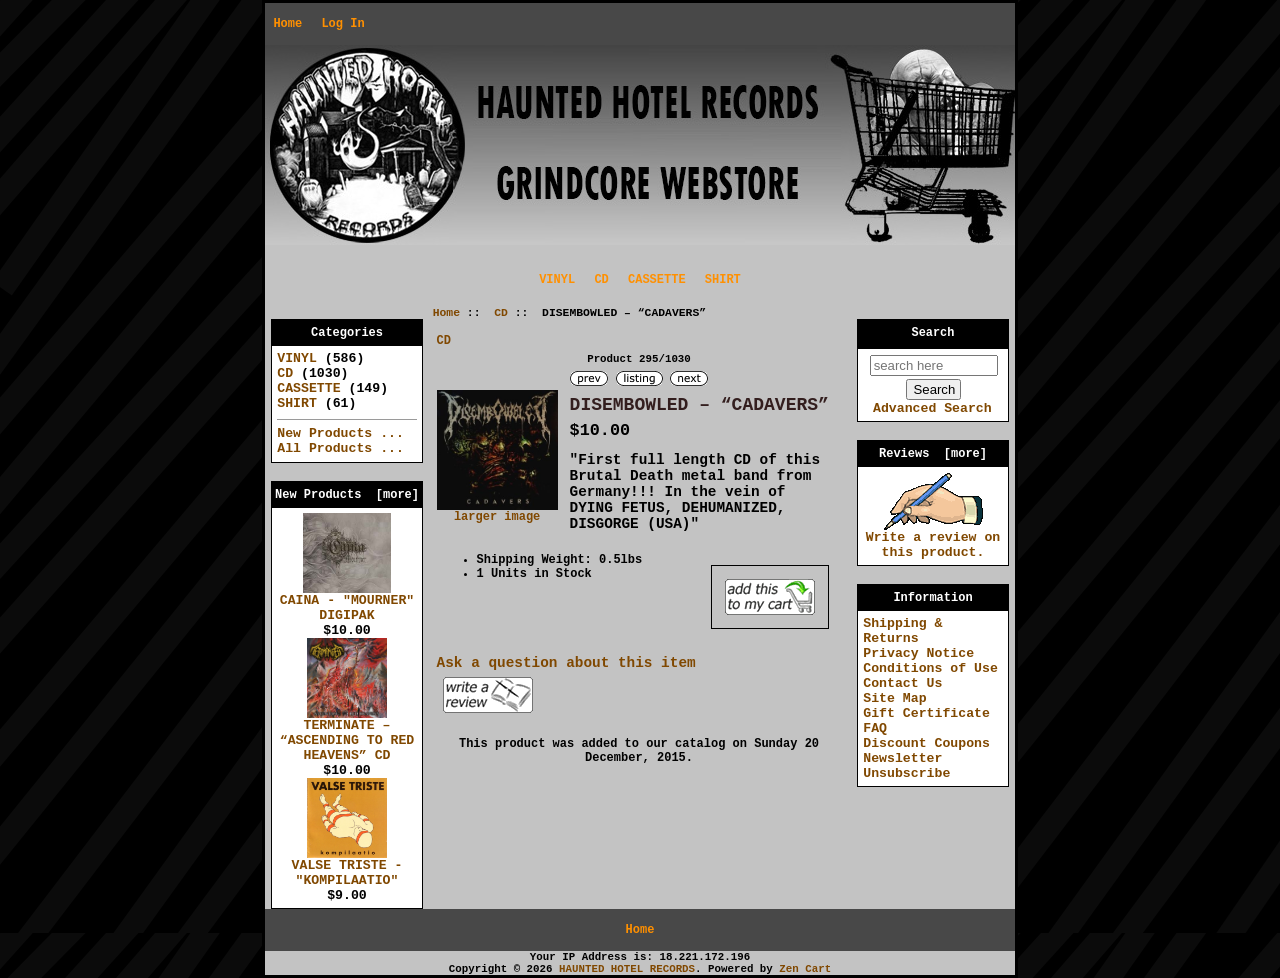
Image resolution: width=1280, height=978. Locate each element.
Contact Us (902, 683)
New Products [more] (347, 495)
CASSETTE (657, 280)
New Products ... (340, 433)
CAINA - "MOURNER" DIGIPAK (347, 602)
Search (933, 333)
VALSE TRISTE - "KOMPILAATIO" (347, 867)
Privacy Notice (918, 653)
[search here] (934, 365)
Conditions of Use (930, 668)
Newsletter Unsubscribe (906, 766)
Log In (342, 24)
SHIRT (723, 280)
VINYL (557, 280)
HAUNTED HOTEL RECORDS (627, 969)
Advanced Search (932, 408)
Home (287, 24)
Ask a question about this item (566, 663)
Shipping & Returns (902, 631)
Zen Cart (805, 969)
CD (501, 313)
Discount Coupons (926, 743)
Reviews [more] (933, 454)
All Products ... (340, 448)
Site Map (894, 698)
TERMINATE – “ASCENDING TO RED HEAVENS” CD (347, 735)
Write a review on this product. (933, 539)
